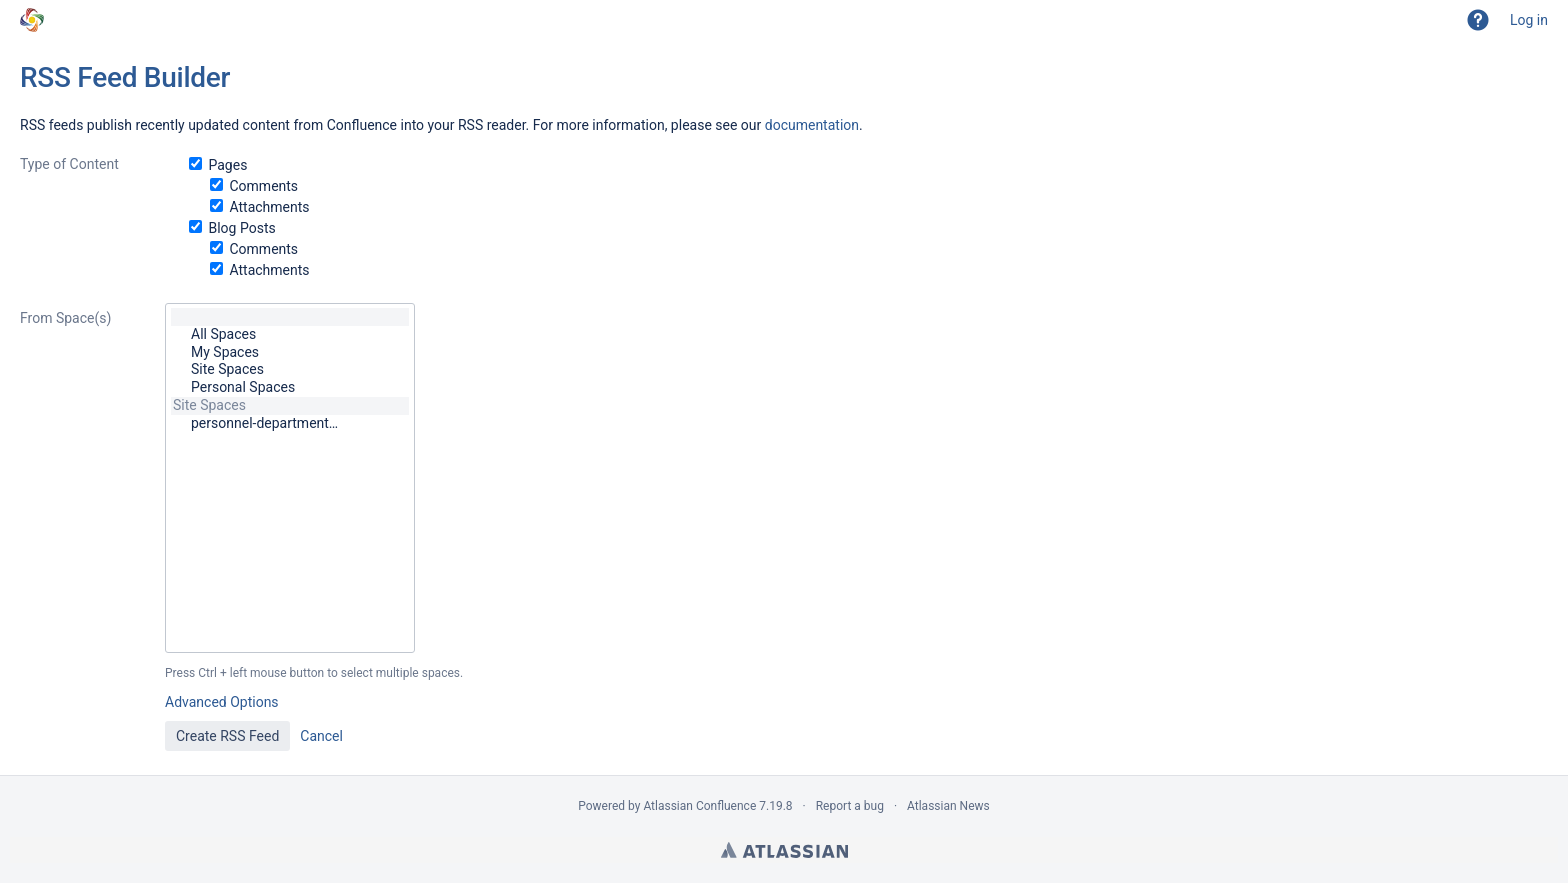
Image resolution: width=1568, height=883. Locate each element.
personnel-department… (290, 424)
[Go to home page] (32, 20)
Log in (1529, 20)
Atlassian (784, 850)
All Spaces (290, 335)
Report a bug (850, 806)
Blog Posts (241, 228)
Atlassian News (948, 806)
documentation (812, 125)
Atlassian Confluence (699, 806)
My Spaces (290, 353)
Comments (263, 186)
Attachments (269, 207)
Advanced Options (222, 702)
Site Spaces (290, 370)
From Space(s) (65, 318)
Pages (227, 165)
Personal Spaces (290, 388)
